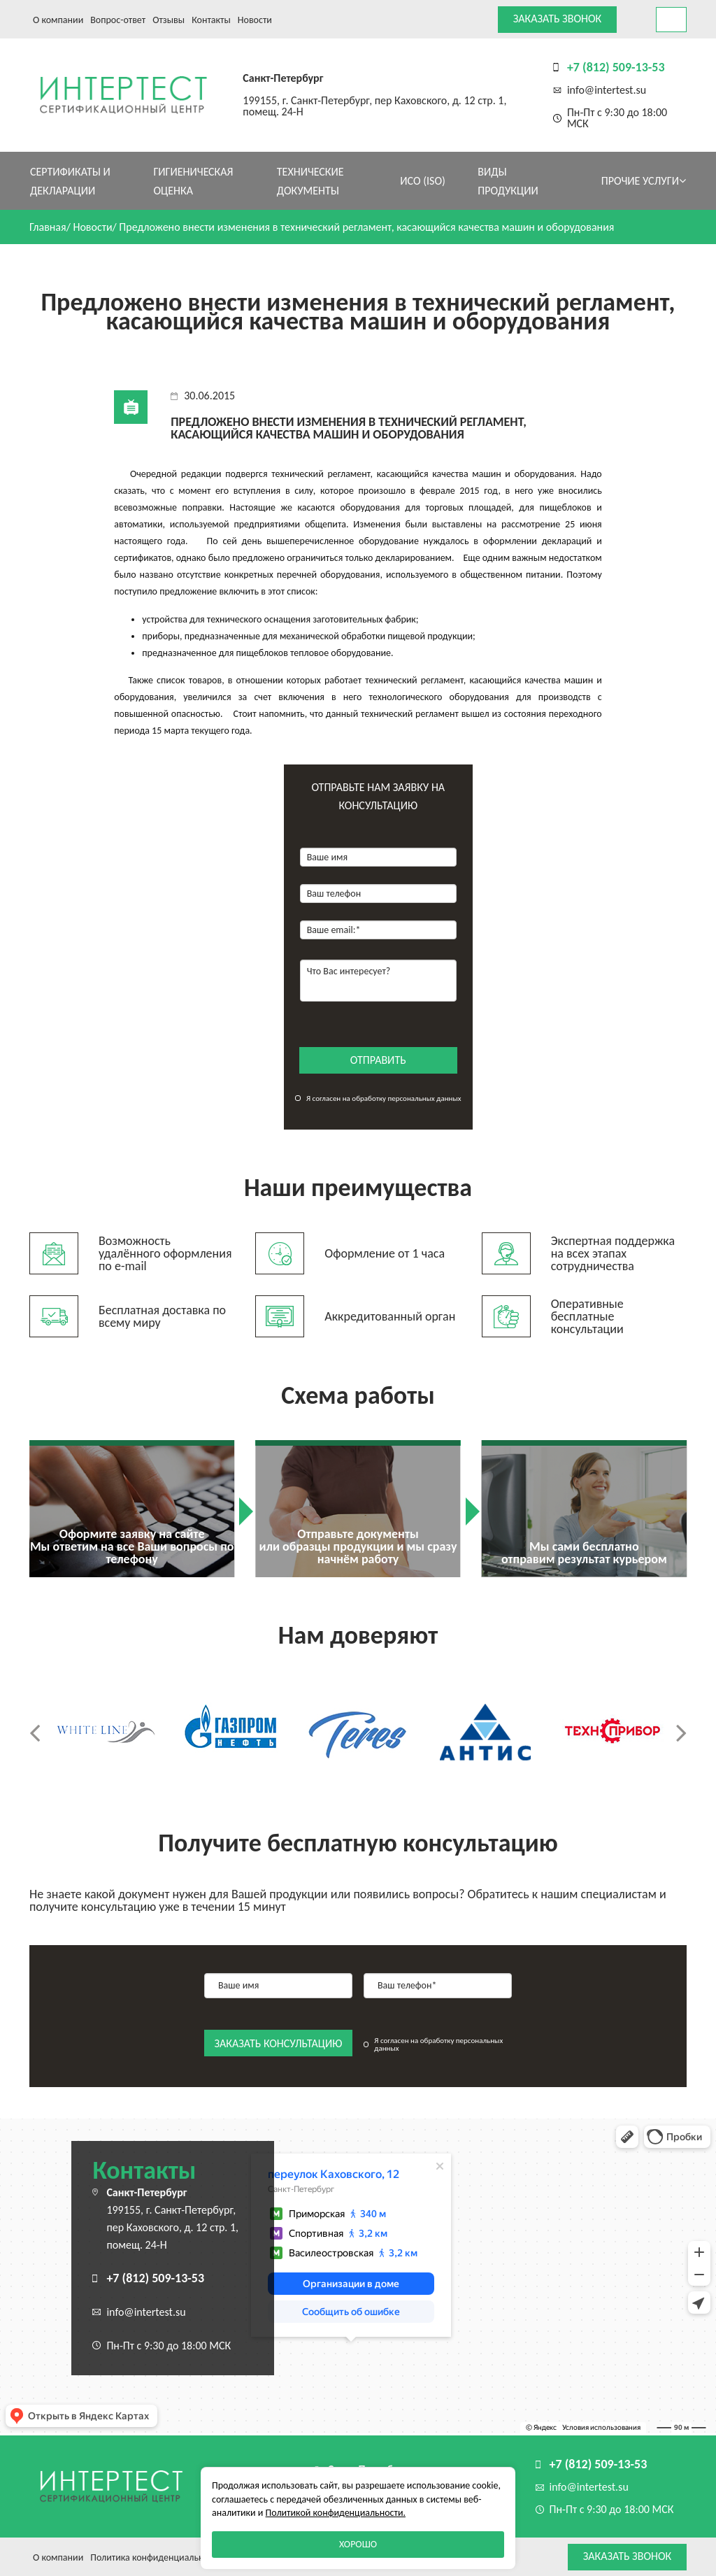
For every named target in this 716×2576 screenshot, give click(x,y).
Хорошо (358, 2544)
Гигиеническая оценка (193, 181)
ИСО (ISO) (422, 180)
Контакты (211, 20)
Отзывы (168, 20)
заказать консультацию (279, 2043)
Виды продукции (508, 181)
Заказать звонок (557, 18)
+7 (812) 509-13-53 (616, 67)
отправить (378, 1060)
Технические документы (310, 181)
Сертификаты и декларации (70, 181)
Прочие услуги (643, 180)
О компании (58, 20)
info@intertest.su (606, 90)
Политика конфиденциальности (156, 2557)
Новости (255, 20)
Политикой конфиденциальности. (336, 2513)
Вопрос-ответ (117, 20)
